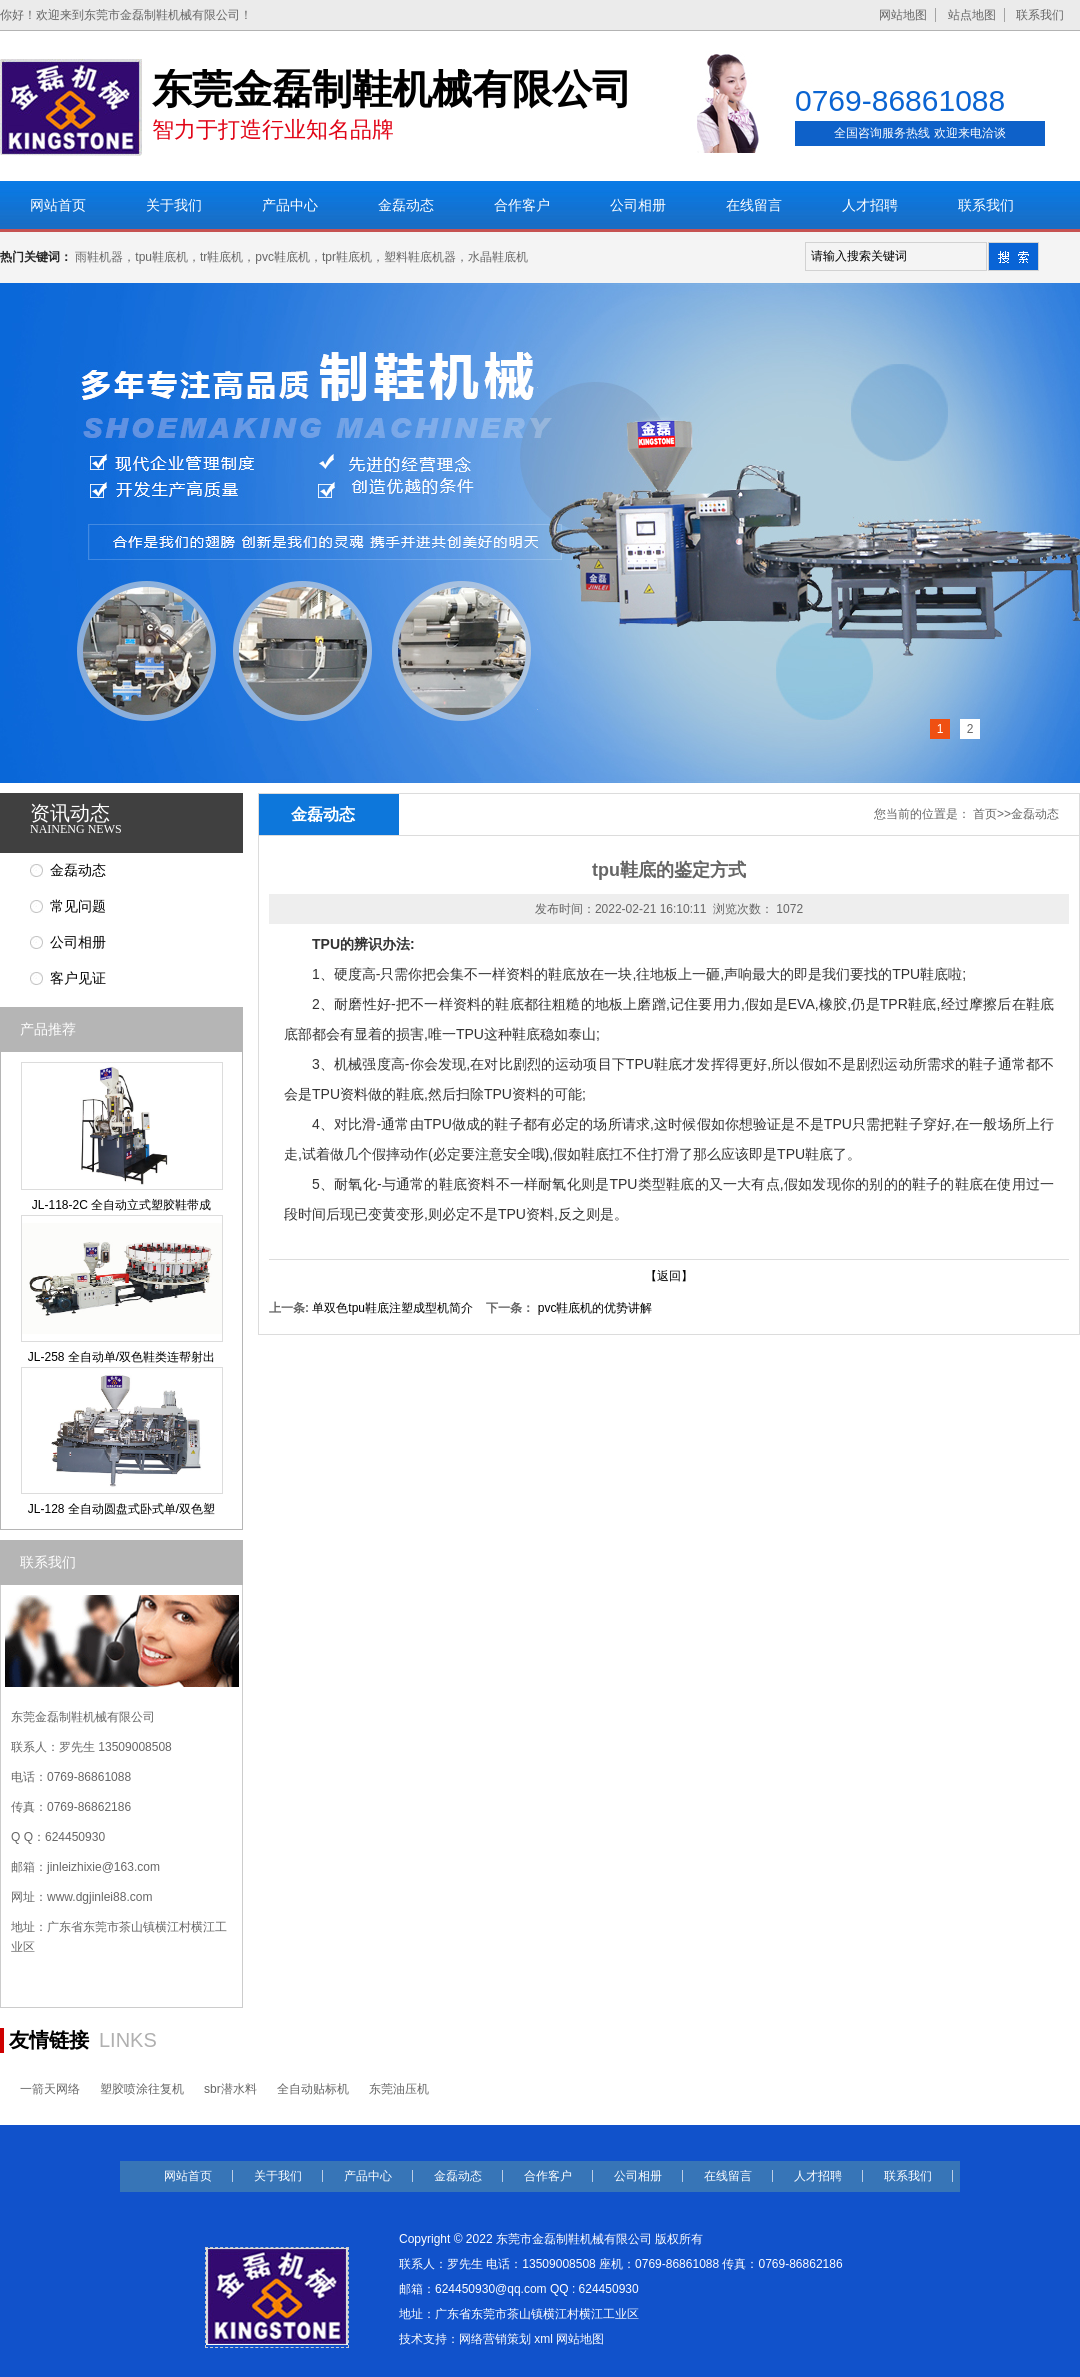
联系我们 (1040, 15)
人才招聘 (870, 205)
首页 (985, 814)
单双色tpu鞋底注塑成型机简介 (392, 1308)
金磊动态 (406, 205)
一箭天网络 (50, 2089)
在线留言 (754, 205)
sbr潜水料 (230, 2089)
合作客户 (522, 205)
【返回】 (669, 1276)
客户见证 (78, 978)
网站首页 (58, 205)
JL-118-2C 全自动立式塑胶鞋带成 (121, 1205)
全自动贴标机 (313, 2089)
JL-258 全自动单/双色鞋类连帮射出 (121, 1357)
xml (543, 2339)
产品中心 (290, 205)
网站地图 (903, 15)
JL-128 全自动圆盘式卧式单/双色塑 (121, 1509)
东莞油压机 (399, 2089)
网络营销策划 (495, 2339)
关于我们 (174, 205)
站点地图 (972, 15)
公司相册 (638, 205)
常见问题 (78, 906)
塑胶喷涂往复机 (142, 2089)
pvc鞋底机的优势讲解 (595, 1308)
